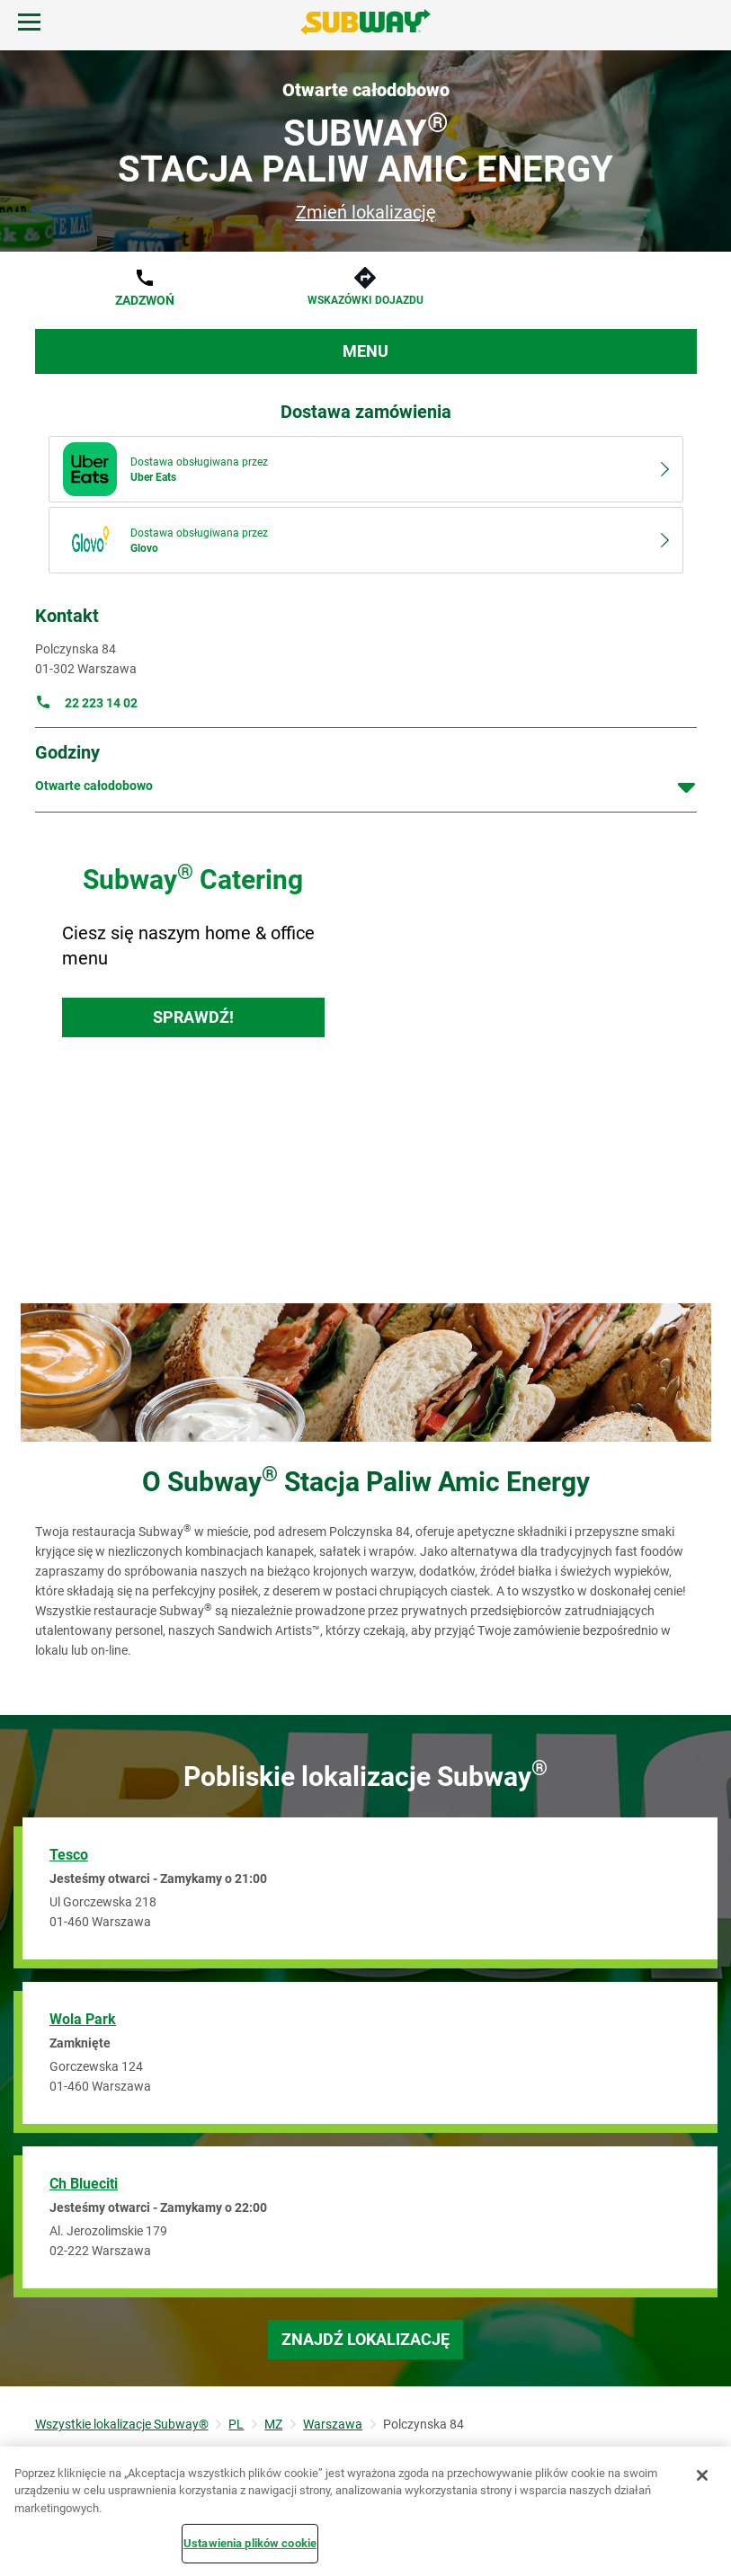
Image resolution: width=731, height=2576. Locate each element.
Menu (365, 351)
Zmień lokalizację (366, 212)
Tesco (68, 1854)
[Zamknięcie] (702, 2475)
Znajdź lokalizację (365, 2339)
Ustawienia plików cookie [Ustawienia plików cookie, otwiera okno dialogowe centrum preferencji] (249, 2543)
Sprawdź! (193, 1017)
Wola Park (82, 2019)
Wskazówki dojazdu (365, 300)
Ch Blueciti (83, 2183)
